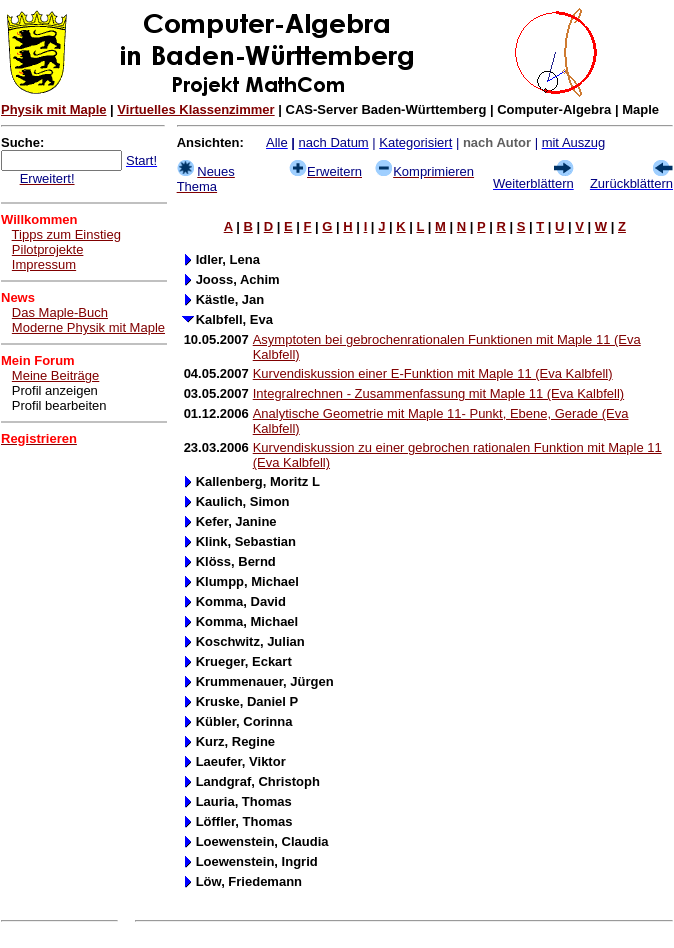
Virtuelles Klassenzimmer (195, 109)
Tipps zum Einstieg (66, 234)
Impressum (44, 264)
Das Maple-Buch (60, 312)
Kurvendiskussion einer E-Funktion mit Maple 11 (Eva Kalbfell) (433, 373)
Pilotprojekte (48, 249)
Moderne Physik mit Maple (88, 327)
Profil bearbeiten (59, 405)
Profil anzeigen (55, 390)
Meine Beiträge (55, 375)
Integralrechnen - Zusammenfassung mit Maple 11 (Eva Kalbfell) (438, 393)
